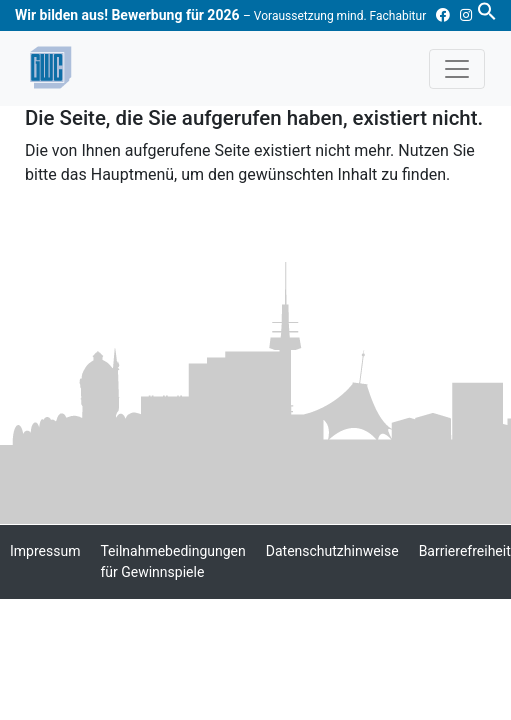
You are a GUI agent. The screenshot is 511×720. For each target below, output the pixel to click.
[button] (487, 10)
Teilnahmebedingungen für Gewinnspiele (172, 561)
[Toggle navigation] (457, 69)
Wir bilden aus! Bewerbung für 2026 (220, 15)
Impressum (45, 551)
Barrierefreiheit (465, 551)
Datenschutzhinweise (332, 551)
